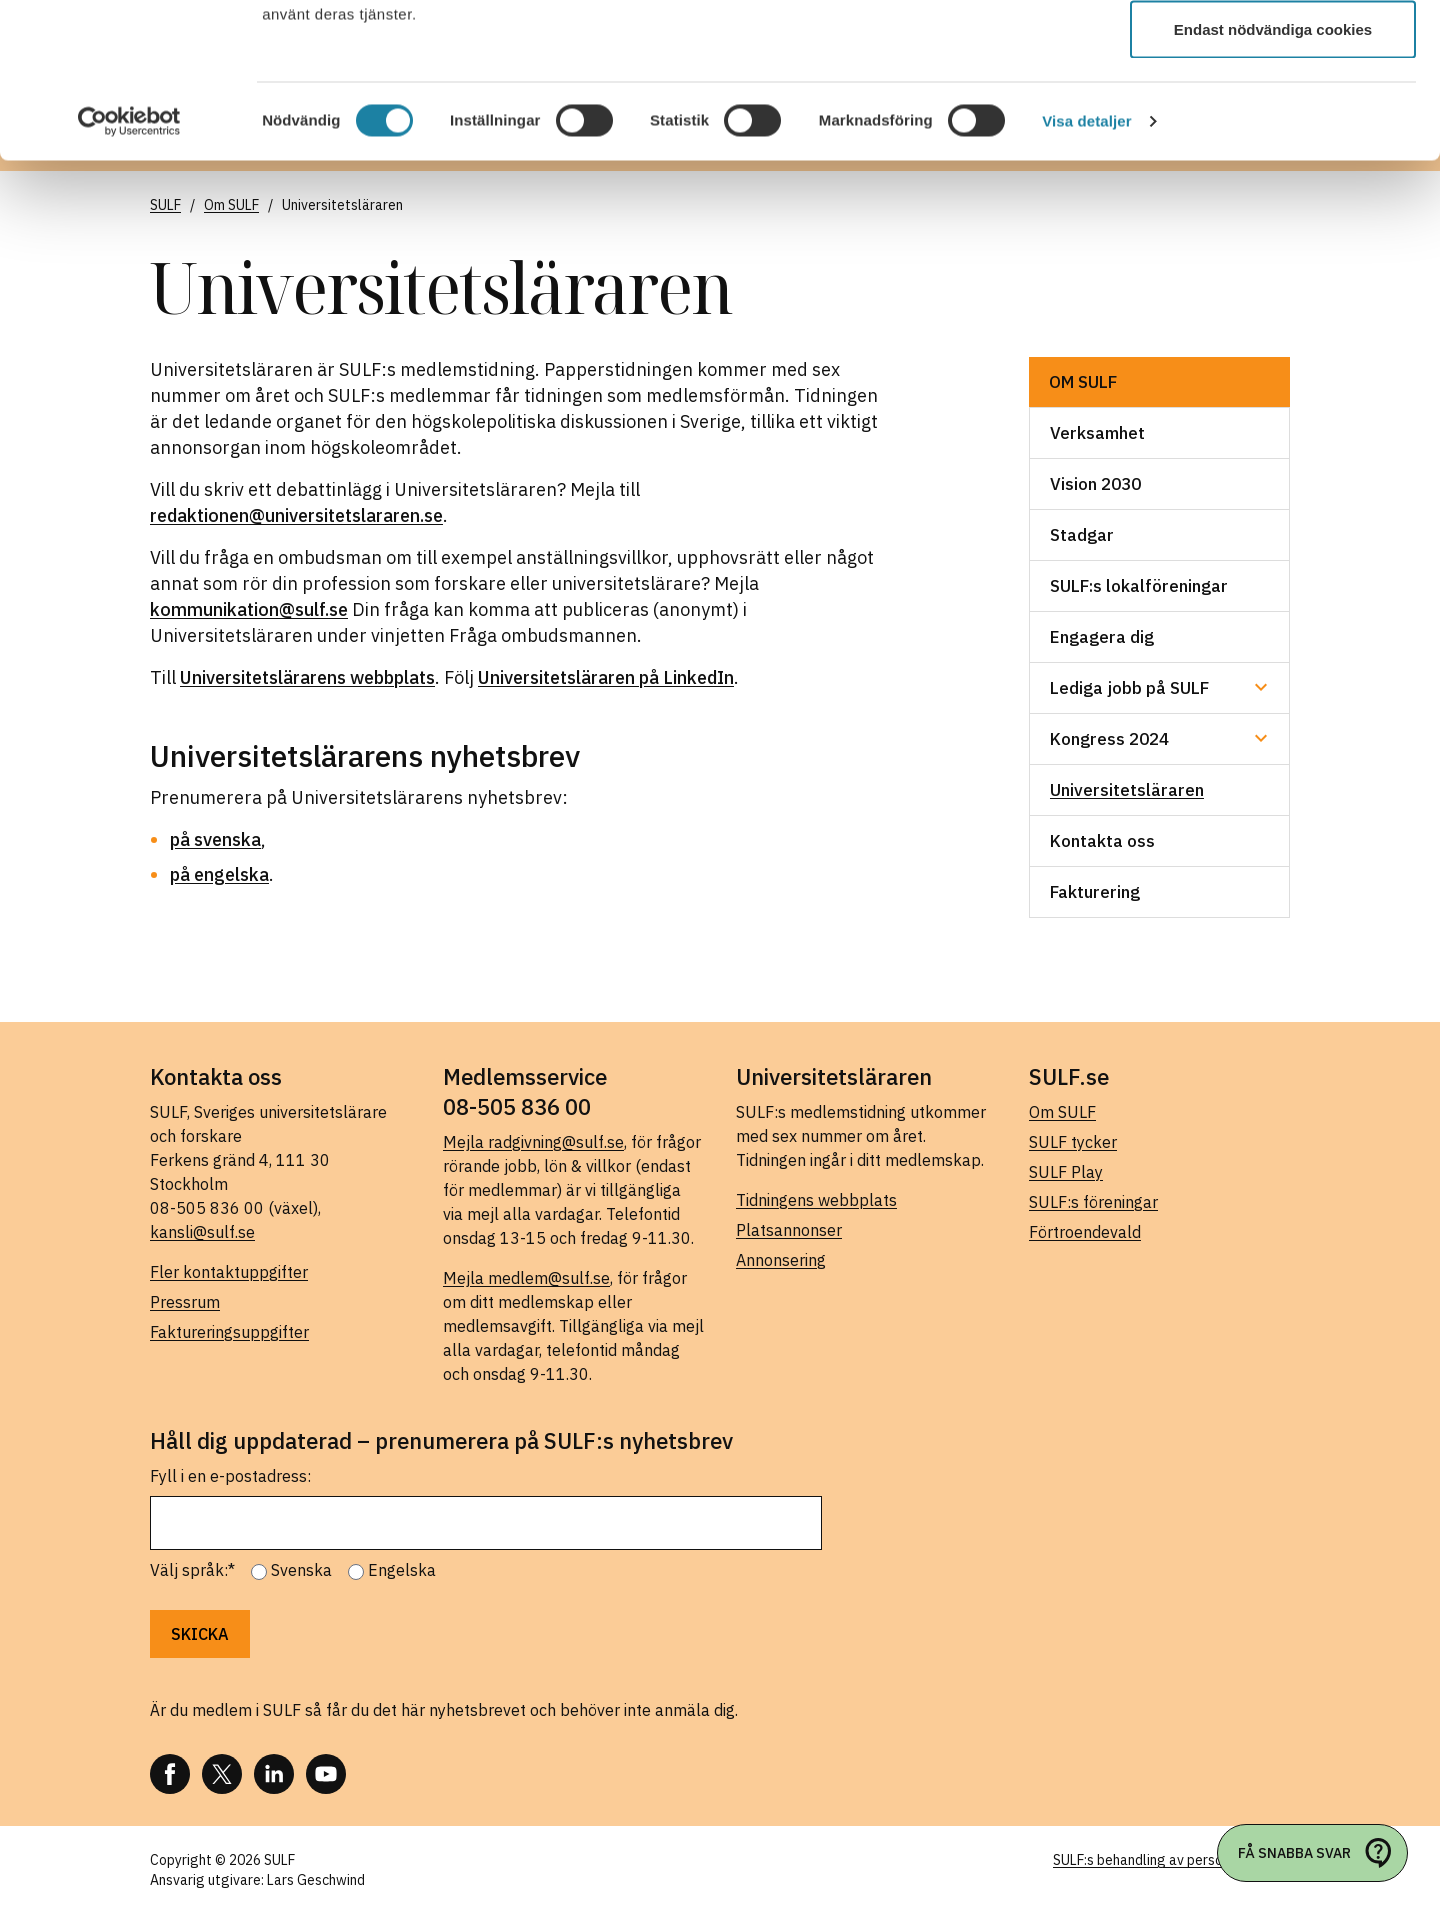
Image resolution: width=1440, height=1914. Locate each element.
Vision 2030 (1095, 484)
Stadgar (1082, 535)
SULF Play (1066, 1172)
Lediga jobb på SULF (1129, 688)
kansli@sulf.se (202, 1232)
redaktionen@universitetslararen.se (296, 515)
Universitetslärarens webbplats (307, 677)
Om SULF (1083, 382)
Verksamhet (1097, 433)
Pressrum (185, 1302)
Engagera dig (1102, 637)
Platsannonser (789, 1230)
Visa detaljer (1086, 275)
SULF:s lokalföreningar (1139, 586)
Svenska (301, 1570)
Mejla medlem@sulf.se (526, 1278)
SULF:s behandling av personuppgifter (1171, 1860)
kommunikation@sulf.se (249, 609)
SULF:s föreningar (1093, 1202)
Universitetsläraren (1127, 790)
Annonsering (781, 1260)
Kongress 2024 (1109, 739)
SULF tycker (1073, 1142)
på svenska (215, 839)
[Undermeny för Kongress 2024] (1261, 738)
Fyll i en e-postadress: (230, 1476)
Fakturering (1095, 892)
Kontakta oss (1102, 841)
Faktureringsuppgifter (229, 1332)
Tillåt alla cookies (1273, 52)
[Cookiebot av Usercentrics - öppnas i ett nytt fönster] (129, 276)
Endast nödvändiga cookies (1273, 183)
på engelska (219, 874)
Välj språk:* (192, 1570)
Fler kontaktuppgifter (229, 1272)
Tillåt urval (1273, 118)
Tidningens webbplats (816, 1200)
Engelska (402, 1570)
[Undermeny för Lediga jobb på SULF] (1261, 687)
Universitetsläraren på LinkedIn (606, 677)
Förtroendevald (1085, 1232)
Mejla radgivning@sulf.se (533, 1142)
